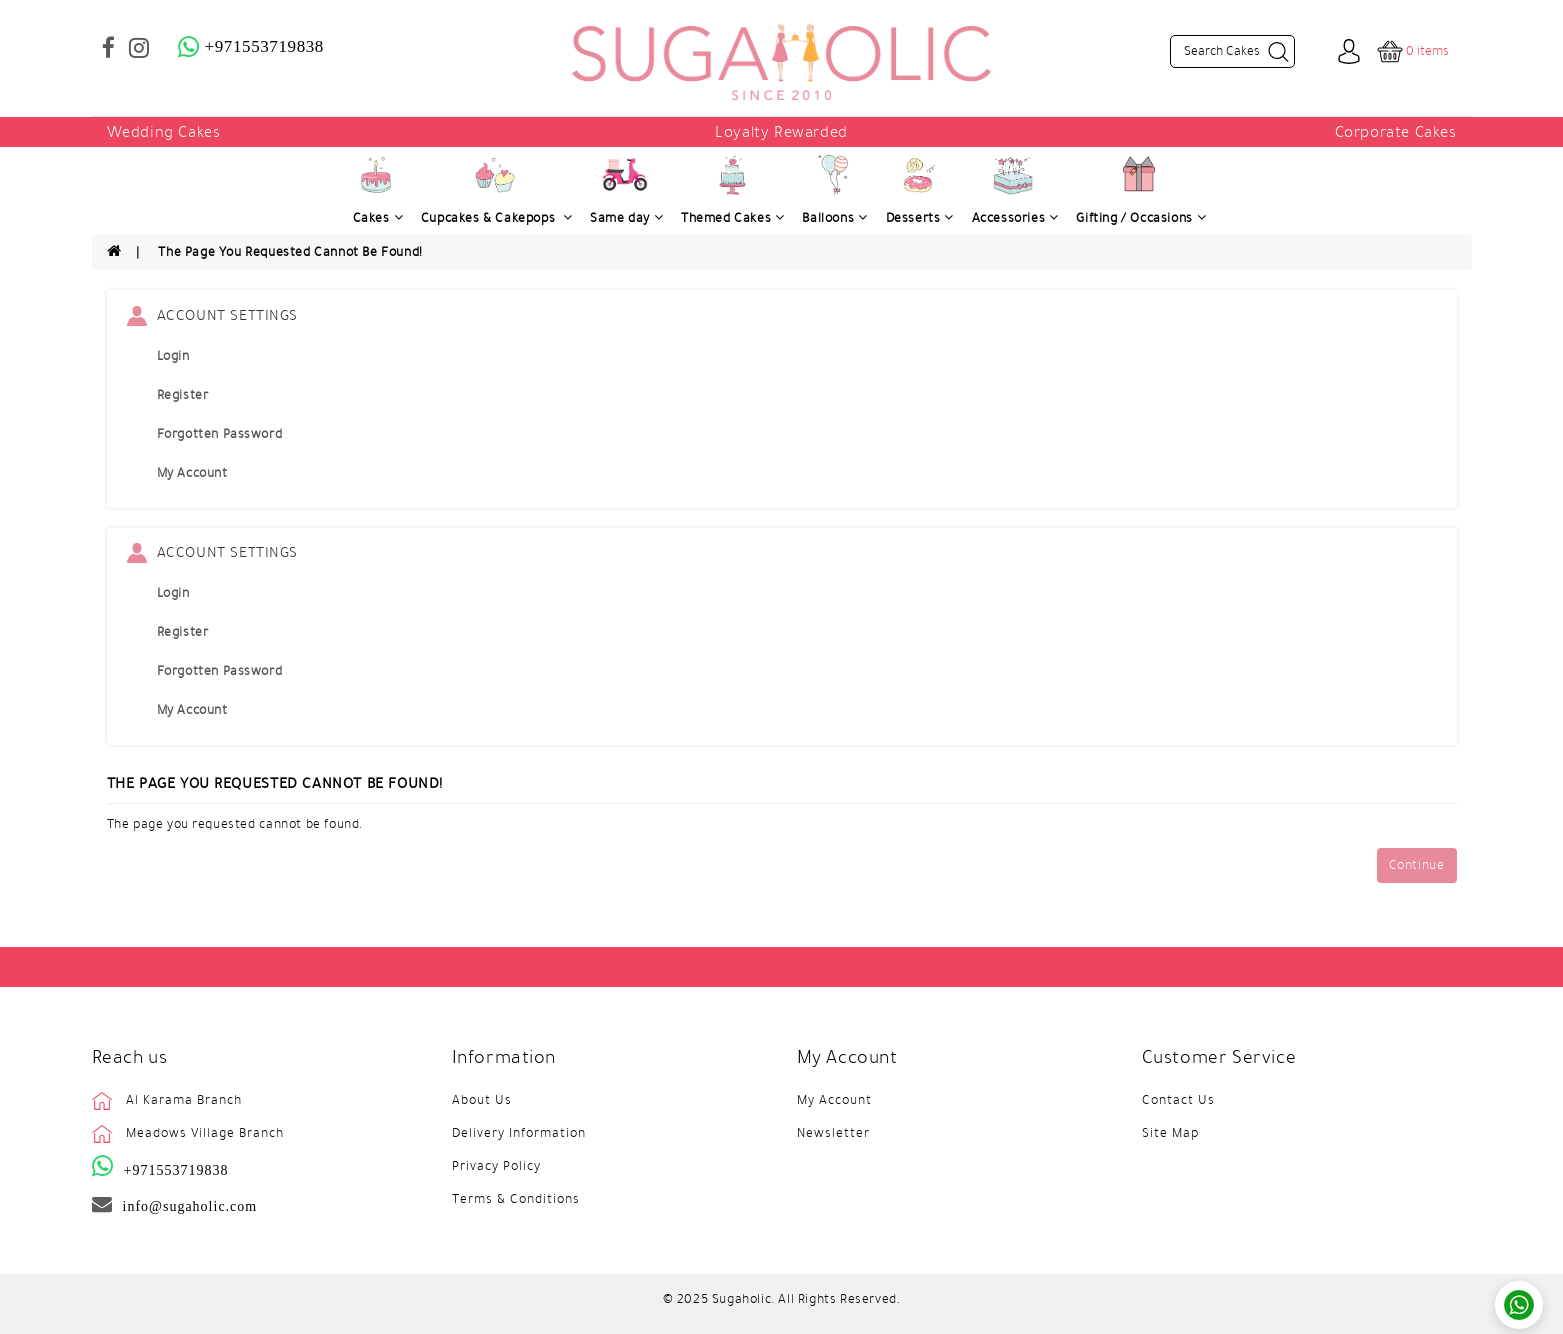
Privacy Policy (496, 1166)
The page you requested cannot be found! (290, 252)
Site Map (1170, 1133)
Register (183, 395)
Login (173, 356)
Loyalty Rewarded (781, 132)
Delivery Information (519, 1133)
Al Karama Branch (184, 1100)
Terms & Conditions (516, 1199)
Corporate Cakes (1396, 132)
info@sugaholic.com (190, 1206)
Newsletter (833, 1133)
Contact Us (1178, 1100)
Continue (1417, 865)
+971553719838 (176, 1170)
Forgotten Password (220, 434)
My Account (192, 473)
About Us (482, 1100)
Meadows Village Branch (205, 1133)
